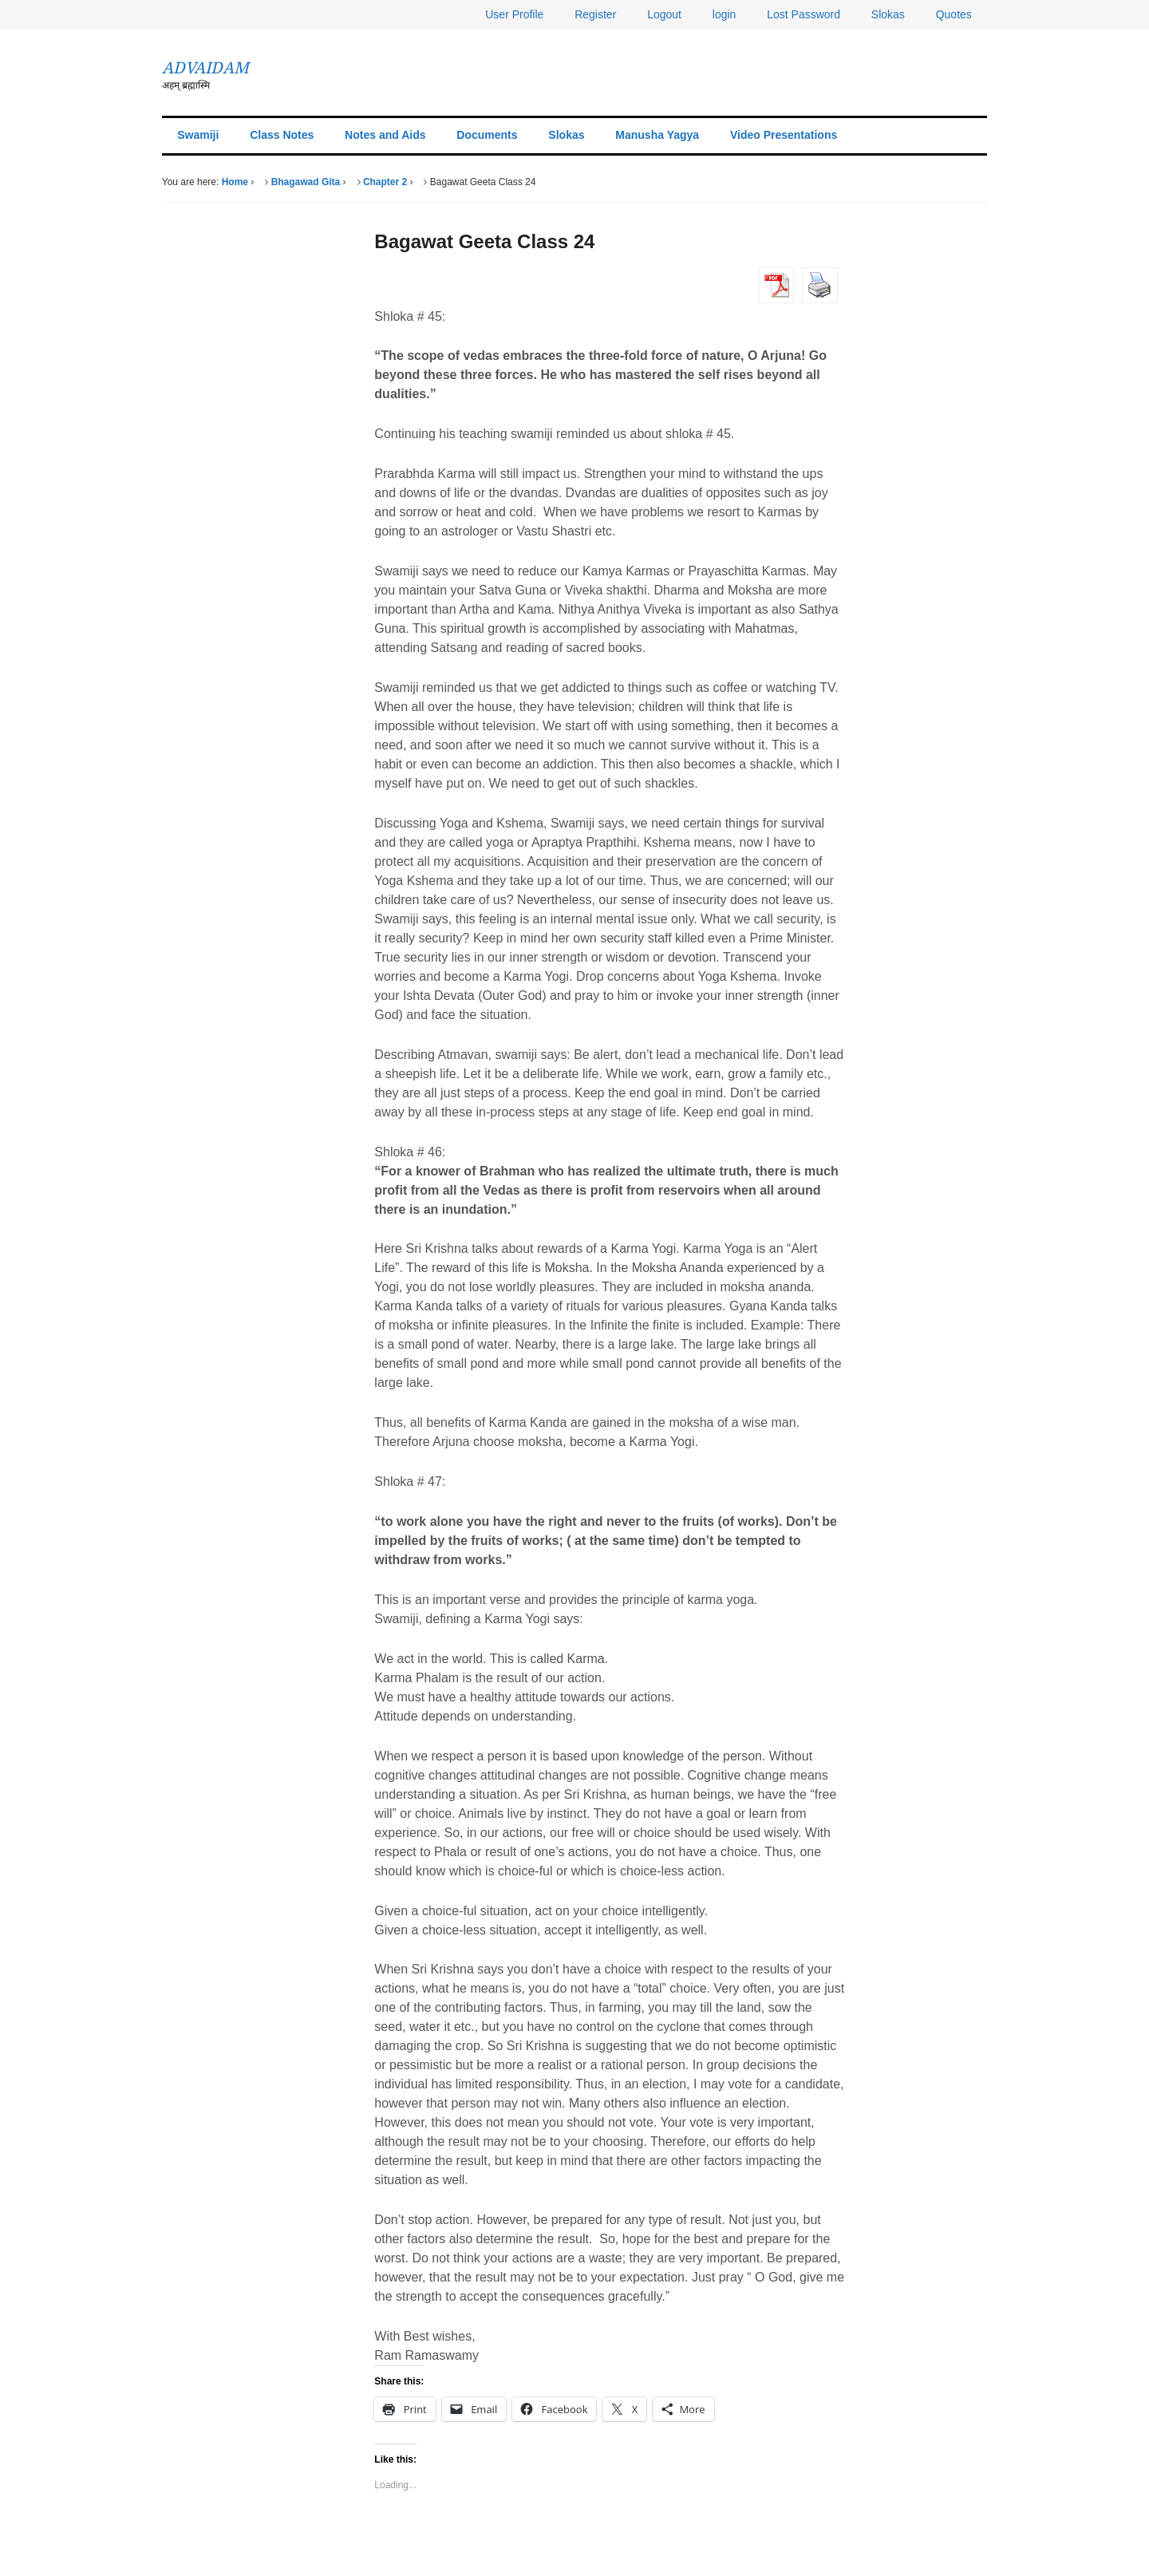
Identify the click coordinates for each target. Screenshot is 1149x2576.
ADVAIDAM (205, 67)
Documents (486, 134)
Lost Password (803, 14)
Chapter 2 (385, 182)
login (724, 14)
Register (595, 14)
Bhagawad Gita (306, 182)
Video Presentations (783, 134)
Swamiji (198, 134)
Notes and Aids (385, 134)
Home (235, 182)
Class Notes (282, 134)
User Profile (514, 14)
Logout (664, 14)
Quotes (954, 14)
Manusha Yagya (657, 134)
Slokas (888, 14)
